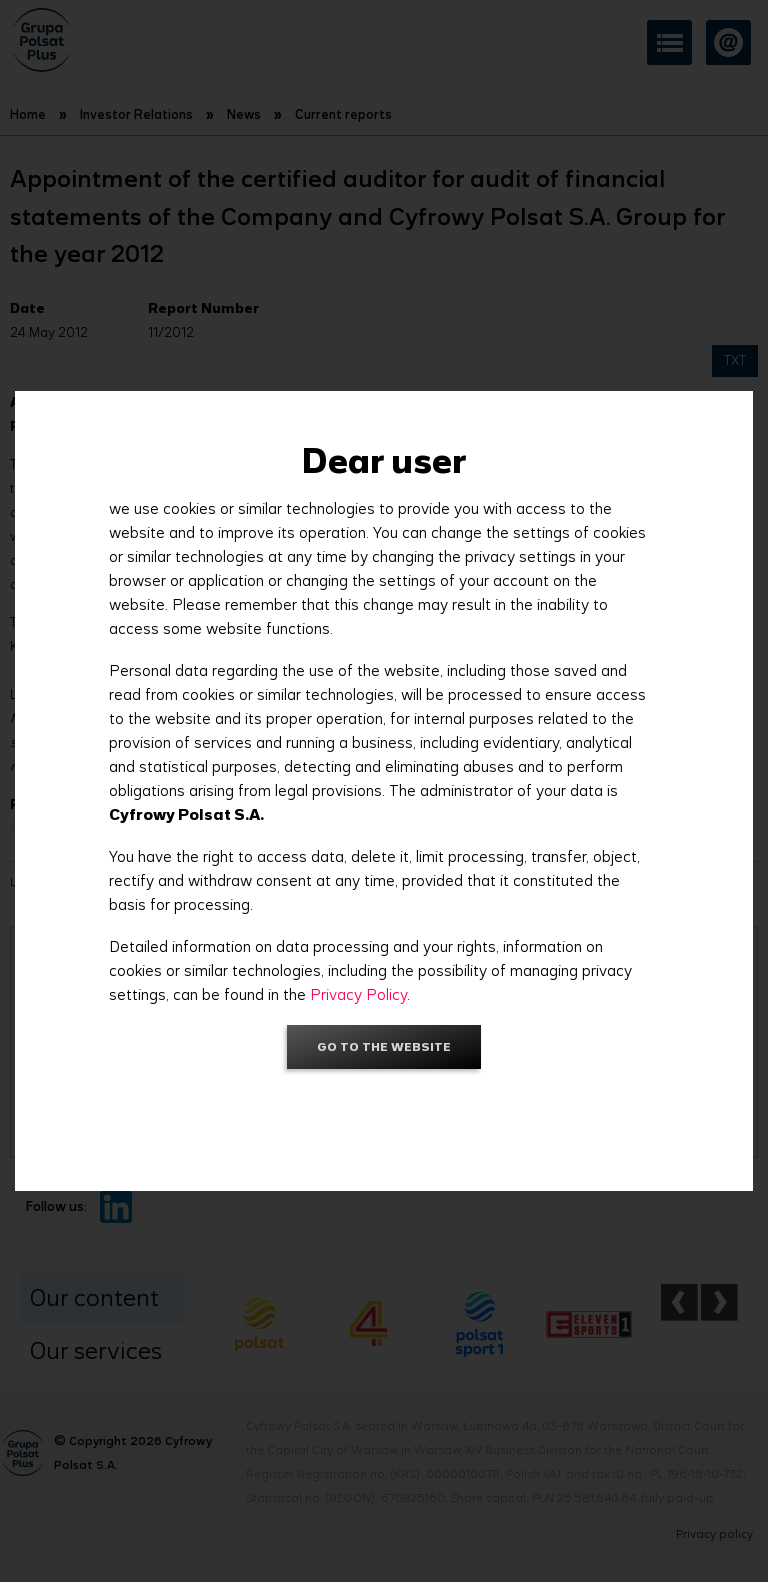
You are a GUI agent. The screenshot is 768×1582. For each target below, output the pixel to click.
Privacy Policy (358, 994)
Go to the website (384, 1046)
